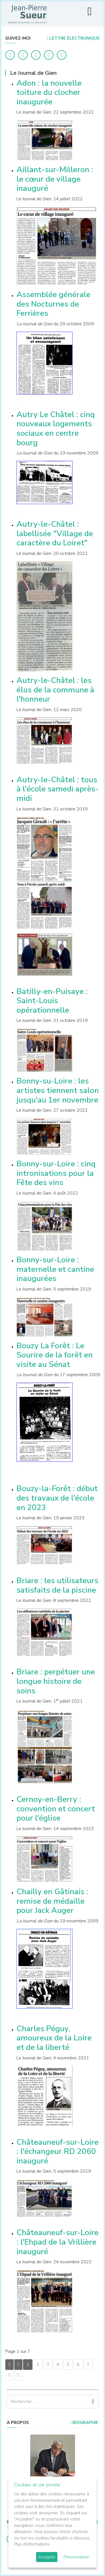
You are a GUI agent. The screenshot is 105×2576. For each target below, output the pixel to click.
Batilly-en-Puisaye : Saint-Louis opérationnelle (52, 1000)
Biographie (84, 2422)
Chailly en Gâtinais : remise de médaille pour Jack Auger (52, 1901)
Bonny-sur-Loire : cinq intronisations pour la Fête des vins (56, 1173)
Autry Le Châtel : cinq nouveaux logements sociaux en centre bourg (56, 428)
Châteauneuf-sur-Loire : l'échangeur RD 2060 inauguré (58, 2151)
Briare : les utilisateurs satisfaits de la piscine (57, 1585)
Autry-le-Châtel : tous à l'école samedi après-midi (58, 789)
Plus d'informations (32, 2544)
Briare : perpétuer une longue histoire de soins (56, 1681)
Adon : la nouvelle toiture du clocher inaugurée (49, 92)
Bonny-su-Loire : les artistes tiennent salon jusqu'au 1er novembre (58, 1090)
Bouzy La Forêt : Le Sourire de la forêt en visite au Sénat (55, 1355)
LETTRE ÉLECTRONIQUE (73, 38)
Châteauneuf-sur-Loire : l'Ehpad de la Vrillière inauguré (58, 2242)
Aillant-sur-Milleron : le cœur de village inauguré (55, 179)
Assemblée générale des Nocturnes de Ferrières (53, 304)
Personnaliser (76, 2557)
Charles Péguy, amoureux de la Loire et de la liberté (54, 2038)
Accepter (46, 2557)
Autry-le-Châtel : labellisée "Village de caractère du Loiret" (55, 533)
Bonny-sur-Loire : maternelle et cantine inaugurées (55, 1269)
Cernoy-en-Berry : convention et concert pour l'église (56, 1808)
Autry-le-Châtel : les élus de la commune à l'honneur (55, 689)
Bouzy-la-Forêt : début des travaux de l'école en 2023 (57, 1498)
